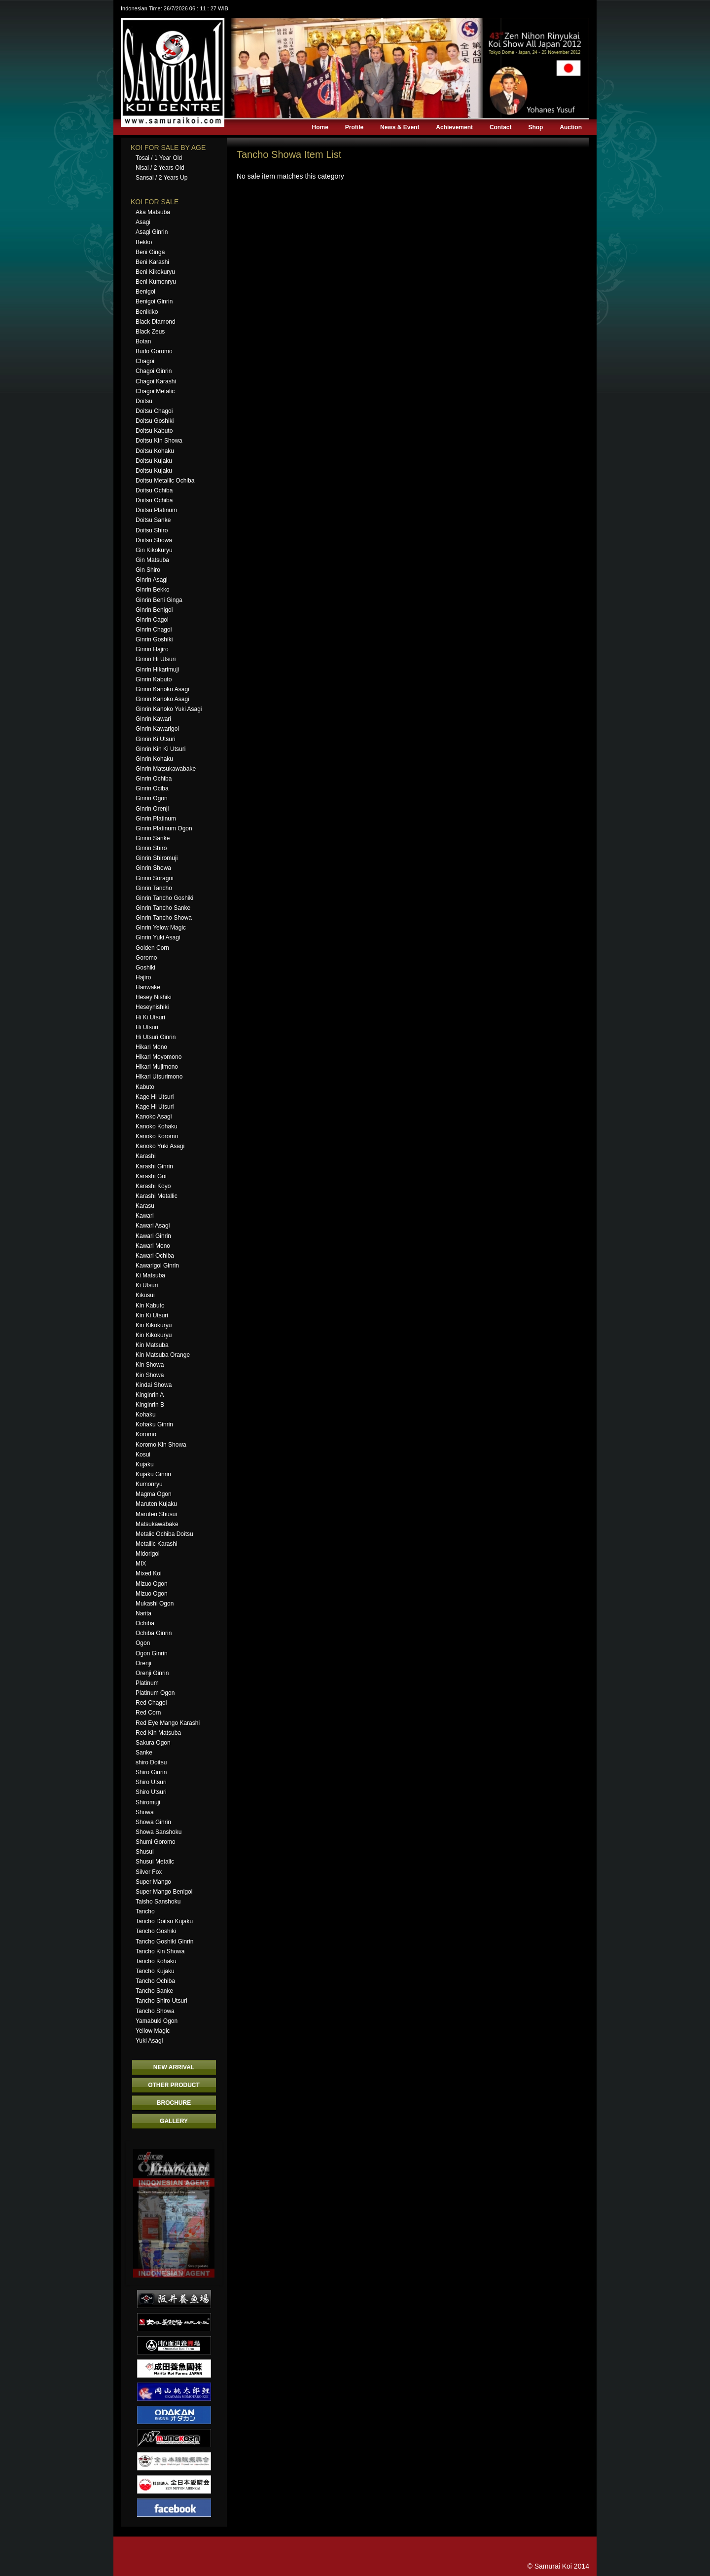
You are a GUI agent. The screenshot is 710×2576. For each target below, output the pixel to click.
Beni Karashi (152, 262)
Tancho (145, 1911)
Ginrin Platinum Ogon (164, 828)
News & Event (399, 127)
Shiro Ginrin (151, 1772)
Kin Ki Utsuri (152, 1315)
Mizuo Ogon (152, 1583)
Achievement (454, 127)
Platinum (147, 1683)
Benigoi (145, 291)
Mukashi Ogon (155, 1603)
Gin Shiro (148, 569)
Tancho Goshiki (156, 1931)
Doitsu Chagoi (154, 411)
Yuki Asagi (149, 2040)
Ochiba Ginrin (154, 1633)
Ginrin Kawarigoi (157, 728)
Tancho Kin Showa (160, 1951)
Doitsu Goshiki (155, 420)
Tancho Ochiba (155, 1981)
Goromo (146, 957)
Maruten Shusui (156, 1514)
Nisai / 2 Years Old (160, 167)
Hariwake (148, 987)
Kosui (143, 1454)
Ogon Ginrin (152, 1653)
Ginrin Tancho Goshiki (164, 898)
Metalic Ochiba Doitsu (164, 1534)
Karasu (145, 1205)
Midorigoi (148, 1553)
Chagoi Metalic (155, 391)
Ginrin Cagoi (152, 619)
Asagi (143, 222)
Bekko (144, 242)
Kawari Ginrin (153, 1235)
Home (320, 127)
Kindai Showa (154, 1384)
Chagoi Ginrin (154, 371)
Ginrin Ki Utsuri (156, 739)
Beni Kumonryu (156, 281)
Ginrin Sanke (153, 838)
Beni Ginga (150, 252)
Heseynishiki (152, 1007)
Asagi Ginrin (152, 231)
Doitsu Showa (154, 540)
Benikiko (147, 311)
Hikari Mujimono (157, 1066)
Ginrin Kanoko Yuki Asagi (169, 709)
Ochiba (145, 1623)
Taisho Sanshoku (158, 1901)
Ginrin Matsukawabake (166, 768)
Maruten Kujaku (156, 1503)
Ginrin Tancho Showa (164, 917)
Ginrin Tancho (154, 888)
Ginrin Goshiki (154, 639)
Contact (501, 127)
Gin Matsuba (152, 560)
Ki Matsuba (150, 1275)
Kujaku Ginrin (153, 1474)
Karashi (146, 1156)
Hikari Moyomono (158, 1056)
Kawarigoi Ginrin (157, 1265)
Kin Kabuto (150, 1305)
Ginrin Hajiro (152, 649)
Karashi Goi (151, 1176)
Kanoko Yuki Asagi (160, 1146)
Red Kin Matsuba (158, 1732)
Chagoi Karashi (156, 381)
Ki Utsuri (147, 1285)
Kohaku (146, 1414)
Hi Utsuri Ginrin (156, 1037)
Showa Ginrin (153, 1822)
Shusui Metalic (155, 1861)
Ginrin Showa (153, 867)
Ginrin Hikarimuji (157, 669)
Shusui (145, 1851)
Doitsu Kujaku (154, 460)
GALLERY (174, 2121)
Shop (535, 127)
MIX (141, 1563)
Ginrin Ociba (152, 788)
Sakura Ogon (153, 1742)
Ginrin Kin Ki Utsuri (160, 749)
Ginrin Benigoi (154, 609)
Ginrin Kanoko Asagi (162, 689)
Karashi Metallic (157, 1196)
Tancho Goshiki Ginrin (164, 1941)
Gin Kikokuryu (154, 550)
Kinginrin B (150, 1404)
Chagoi (145, 361)
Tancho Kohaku (156, 1961)
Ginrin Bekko (153, 589)
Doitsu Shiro (152, 530)
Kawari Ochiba (155, 1255)
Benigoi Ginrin (154, 301)
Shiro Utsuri (151, 1782)
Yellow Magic (153, 2030)
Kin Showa (150, 1364)
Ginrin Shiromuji (157, 858)
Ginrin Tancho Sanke (163, 907)
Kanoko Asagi (154, 1116)
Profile (354, 127)
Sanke (144, 1752)
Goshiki (145, 967)
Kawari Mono (153, 1245)
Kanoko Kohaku (157, 1126)
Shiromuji (148, 1802)
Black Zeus (150, 331)
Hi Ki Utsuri (150, 1017)
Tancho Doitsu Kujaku (164, 1921)
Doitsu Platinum (156, 510)
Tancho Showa (155, 2011)
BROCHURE (174, 2102)
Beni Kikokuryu (155, 271)
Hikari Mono (151, 1047)
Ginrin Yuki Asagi (158, 937)
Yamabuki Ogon (157, 2020)
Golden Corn (152, 947)
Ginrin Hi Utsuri (156, 659)
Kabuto (145, 1086)
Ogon (143, 1643)
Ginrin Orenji (152, 808)
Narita (143, 1613)
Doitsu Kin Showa (159, 440)
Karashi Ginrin (154, 1166)
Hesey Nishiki (154, 997)
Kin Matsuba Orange (163, 1354)
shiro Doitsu (151, 1762)
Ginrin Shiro (151, 848)
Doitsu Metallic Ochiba (165, 480)
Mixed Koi (149, 1573)
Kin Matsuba (152, 1345)
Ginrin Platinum (156, 818)
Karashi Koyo (153, 1186)
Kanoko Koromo (157, 1136)
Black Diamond (156, 321)
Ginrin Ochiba (154, 778)
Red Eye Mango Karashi (168, 1722)
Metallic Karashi (157, 1543)
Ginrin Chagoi (154, 629)
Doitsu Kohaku (155, 451)
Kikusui (145, 1295)
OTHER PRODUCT (174, 2085)
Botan (143, 341)
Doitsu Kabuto (154, 430)
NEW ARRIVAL (173, 2067)
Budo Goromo (154, 351)
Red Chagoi (151, 1702)
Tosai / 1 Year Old (159, 157)
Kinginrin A (150, 1394)
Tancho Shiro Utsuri (161, 2000)
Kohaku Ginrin (154, 1424)
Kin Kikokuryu (154, 1325)
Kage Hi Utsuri (155, 1096)
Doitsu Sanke (153, 520)
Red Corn (148, 1712)
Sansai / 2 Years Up (161, 177)
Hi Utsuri (147, 1027)
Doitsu (144, 401)
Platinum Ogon (155, 1692)
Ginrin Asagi (152, 579)
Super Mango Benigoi (164, 1891)
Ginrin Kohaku (154, 758)
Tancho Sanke (154, 1990)
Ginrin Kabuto (154, 679)
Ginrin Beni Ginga (159, 600)
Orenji (143, 1663)
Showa (145, 1812)
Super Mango (153, 1881)
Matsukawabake (157, 1524)
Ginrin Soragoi (155, 878)
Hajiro (143, 977)
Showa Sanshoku (158, 1832)
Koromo (146, 1434)
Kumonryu (149, 1484)
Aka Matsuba (153, 212)
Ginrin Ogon (152, 798)
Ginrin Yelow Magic (161, 927)
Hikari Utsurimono (159, 1076)
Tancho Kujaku (155, 1971)
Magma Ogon (154, 1494)
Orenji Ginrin (152, 1673)
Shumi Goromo (156, 1841)
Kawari (145, 1215)
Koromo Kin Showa (161, 1444)
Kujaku (145, 1464)
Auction (571, 127)
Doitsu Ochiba (154, 490)
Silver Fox (149, 1871)
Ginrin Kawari (153, 718)
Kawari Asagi (153, 1225)
